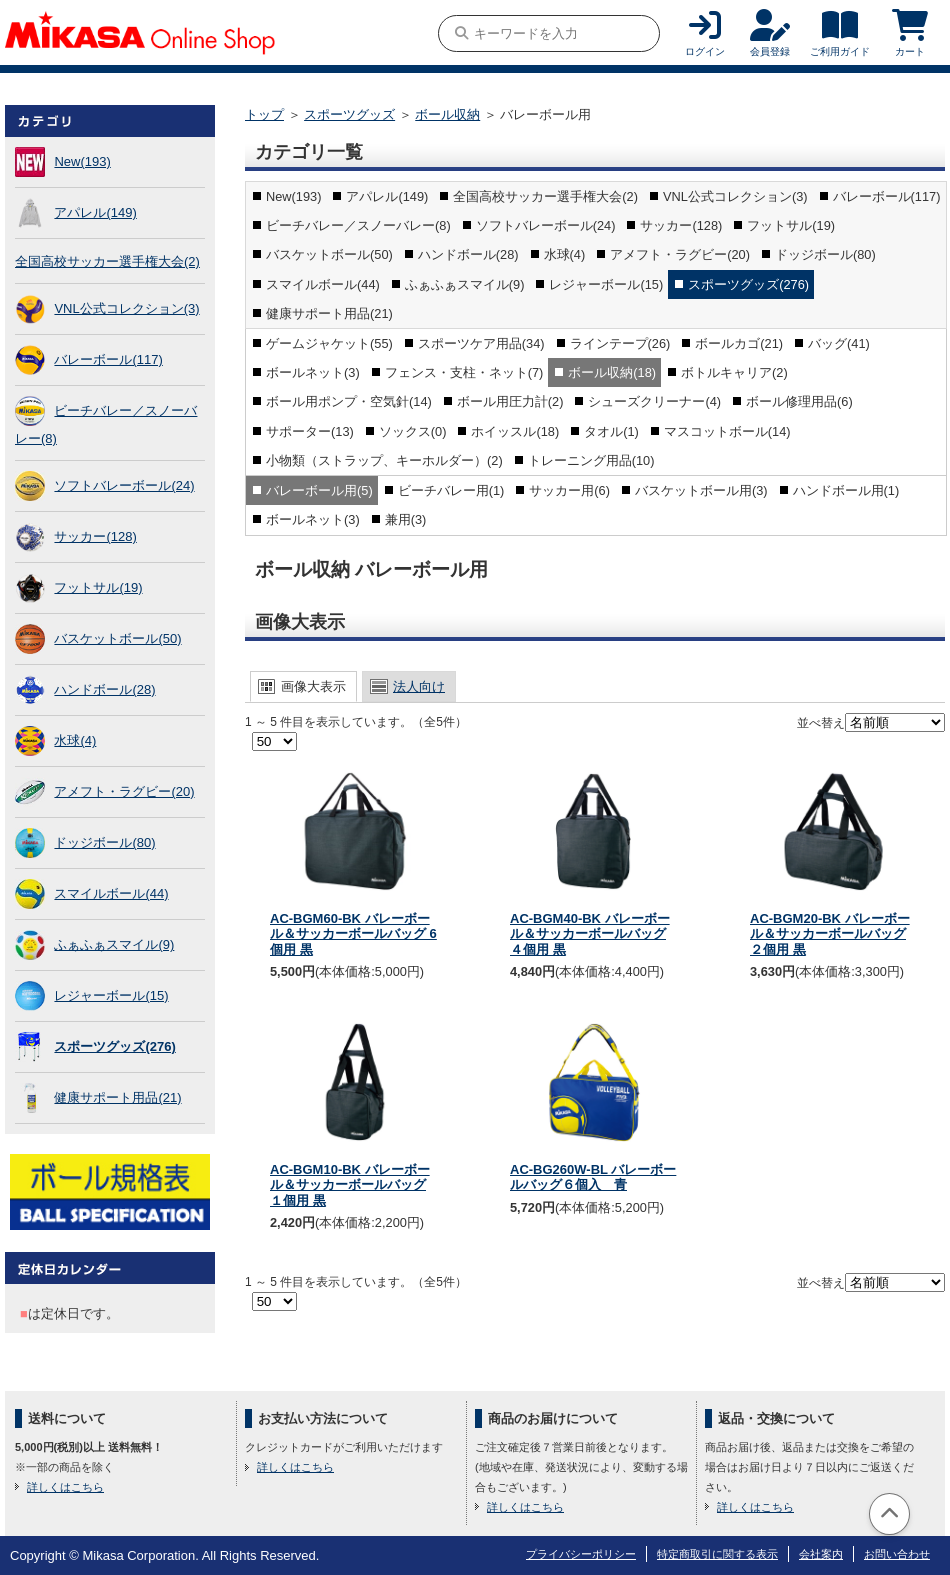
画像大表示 (313, 686)
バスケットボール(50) (117, 638)
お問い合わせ (897, 1554)
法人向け (419, 686)
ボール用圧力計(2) (510, 401)
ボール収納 (447, 114)
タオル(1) (611, 431)
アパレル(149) (95, 212)
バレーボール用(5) (319, 490)
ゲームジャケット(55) (329, 343)
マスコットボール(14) (727, 431)
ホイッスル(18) (515, 431)
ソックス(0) (413, 431)
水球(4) (75, 740)
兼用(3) (406, 519)
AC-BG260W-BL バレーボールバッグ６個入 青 (593, 1177)
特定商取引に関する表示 (717, 1554)
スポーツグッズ (349, 114)
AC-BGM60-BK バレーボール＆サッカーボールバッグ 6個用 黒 (353, 934)
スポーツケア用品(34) (481, 343)
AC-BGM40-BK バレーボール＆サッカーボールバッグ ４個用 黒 (590, 934)
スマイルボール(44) (111, 893)
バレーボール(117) (108, 359)
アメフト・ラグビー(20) (124, 791)
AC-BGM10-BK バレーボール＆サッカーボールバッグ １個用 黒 (350, 1185)
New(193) (82, 161)
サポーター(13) (310, 431)
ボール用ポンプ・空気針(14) (349, 401)
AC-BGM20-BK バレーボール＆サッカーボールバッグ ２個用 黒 (830, 934)
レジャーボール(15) (111, 995)
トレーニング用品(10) (591, 460)
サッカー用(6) (569, 490)
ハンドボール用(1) (846, 490)
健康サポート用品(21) (117, 1097)
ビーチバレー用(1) (451, 490)
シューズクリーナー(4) (654, 401)
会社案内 (821, 1554)
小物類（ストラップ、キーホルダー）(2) (384, 460)
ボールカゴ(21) (739, 343)
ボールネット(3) (313, 372)
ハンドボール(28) (104, 689)
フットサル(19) (98, 587)
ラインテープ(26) (620, 343)
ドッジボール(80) (104, 842)
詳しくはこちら (65, 1487)
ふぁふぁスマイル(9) (114, 944)
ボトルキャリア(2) (734, 372)
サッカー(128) (95, 536)
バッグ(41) (839, 343)
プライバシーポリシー (581, 1554)
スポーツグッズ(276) (114, 1046)
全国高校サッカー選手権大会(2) (107, 261)
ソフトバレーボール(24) (124, 485)
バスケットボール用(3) (701, 490)
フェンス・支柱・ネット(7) (464, 372)
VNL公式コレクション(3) (126, 308)
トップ (264, 114)
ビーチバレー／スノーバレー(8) (358, 225)
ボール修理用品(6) (799, 401)
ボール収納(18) (612, 372)
